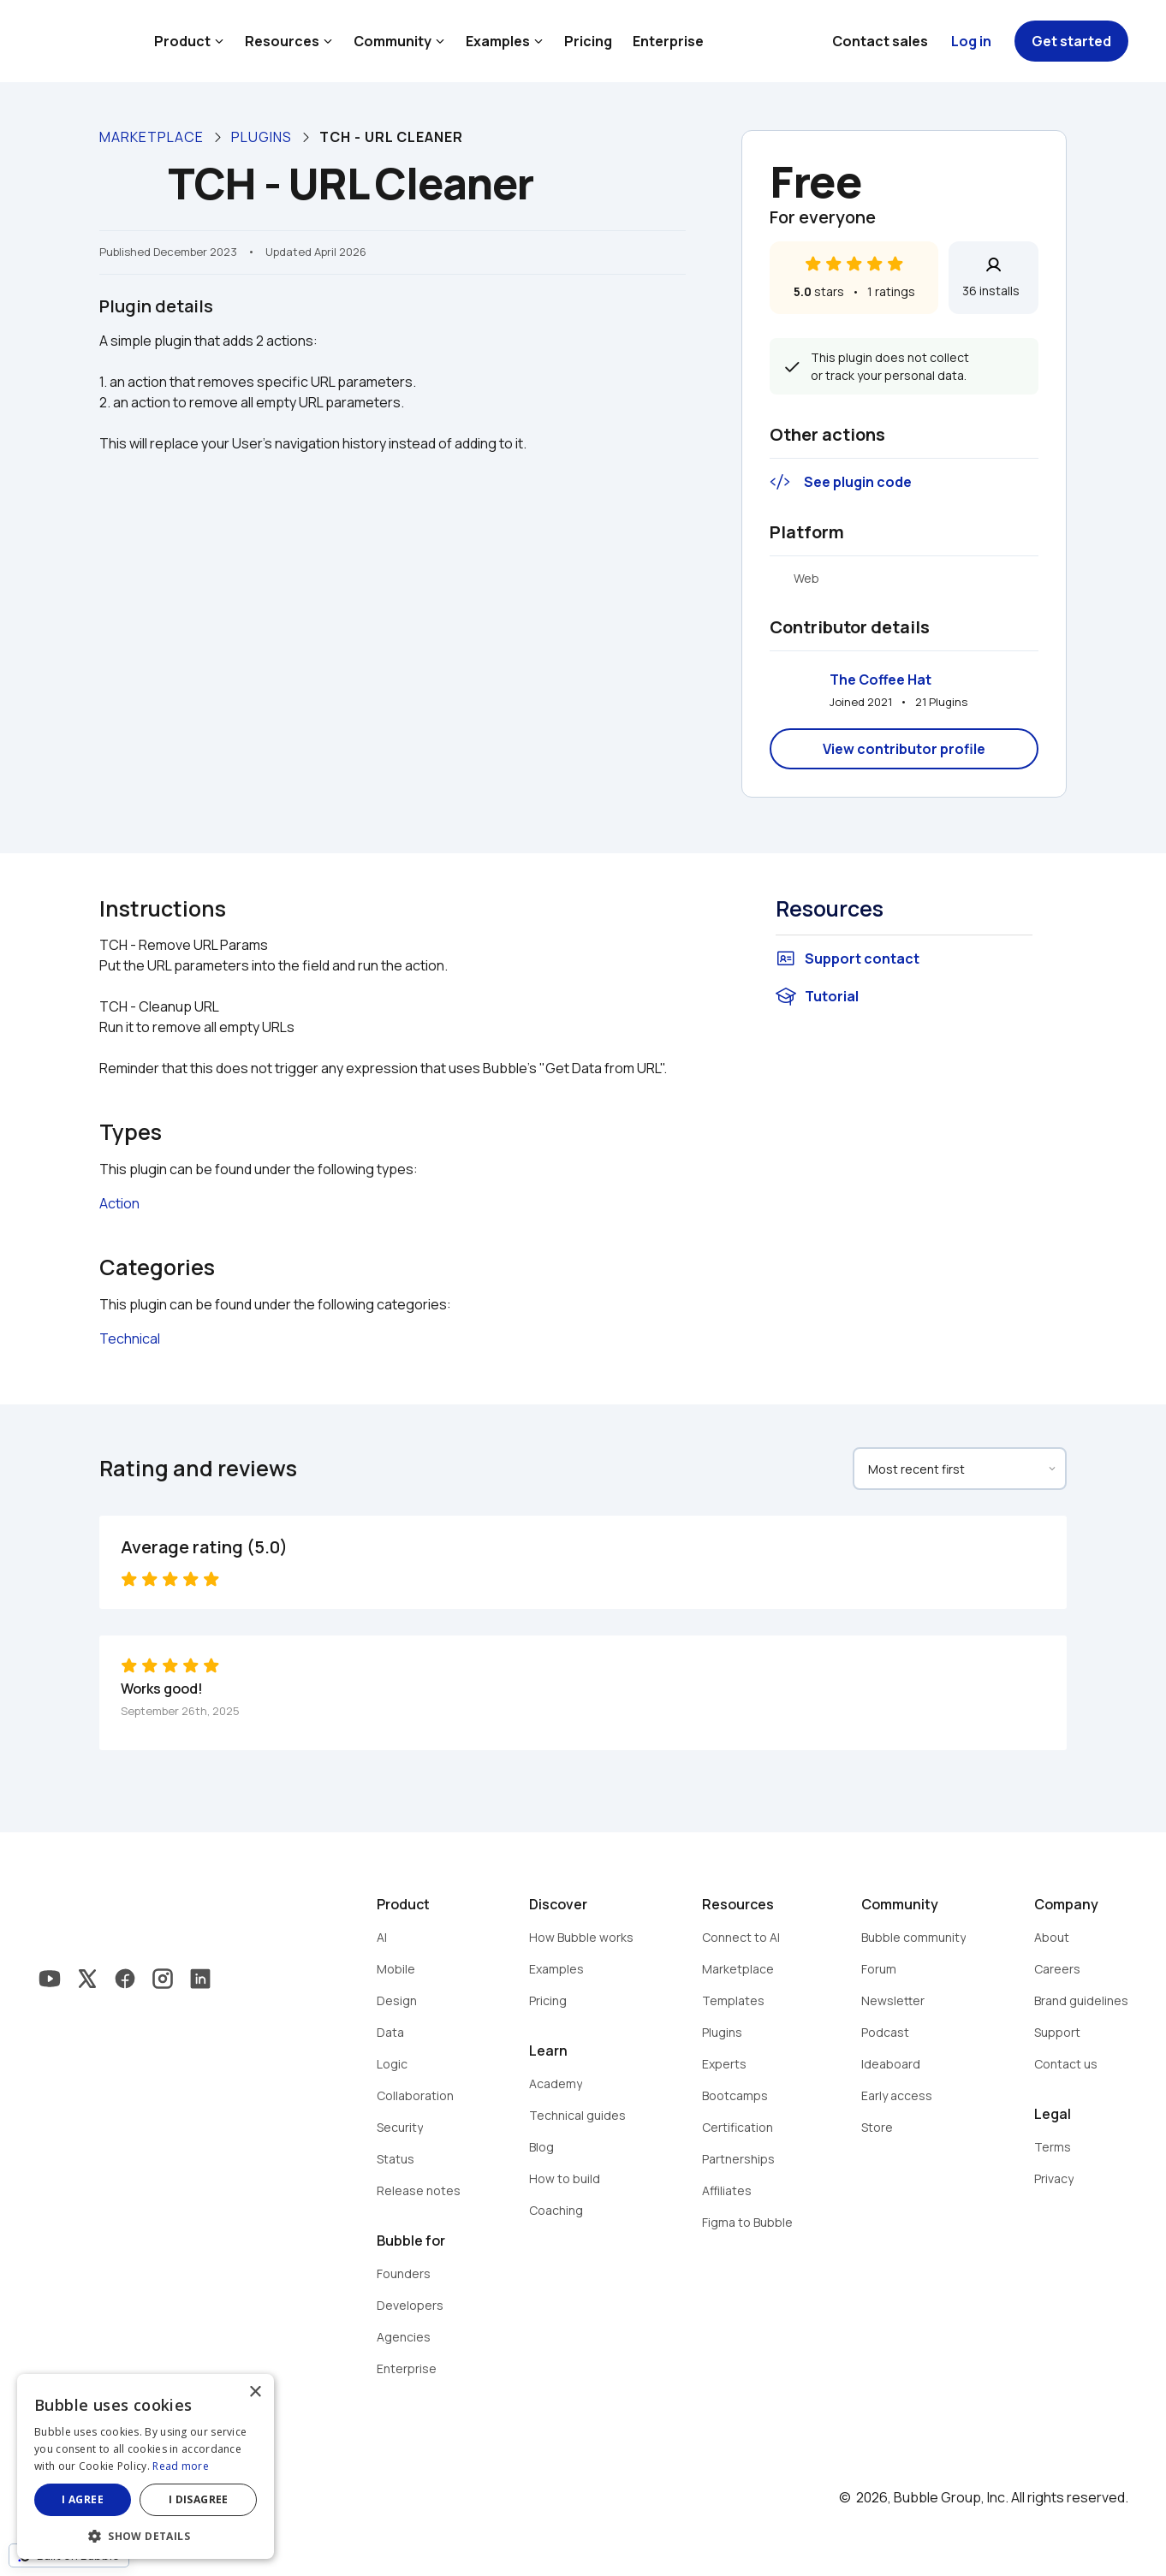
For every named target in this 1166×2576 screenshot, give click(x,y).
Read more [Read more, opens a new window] (180, 2466)
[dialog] (145, 2466)
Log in (971, 41)
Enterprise (668, 41)
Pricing (588, 41)
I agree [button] (83, 2499)
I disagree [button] (199, 2499)
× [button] (254, 2392)
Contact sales (880, 41)
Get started (1071, 41)
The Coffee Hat (880, 679)
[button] (145, 2534)
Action (119, 1203)
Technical (129, 1338)
